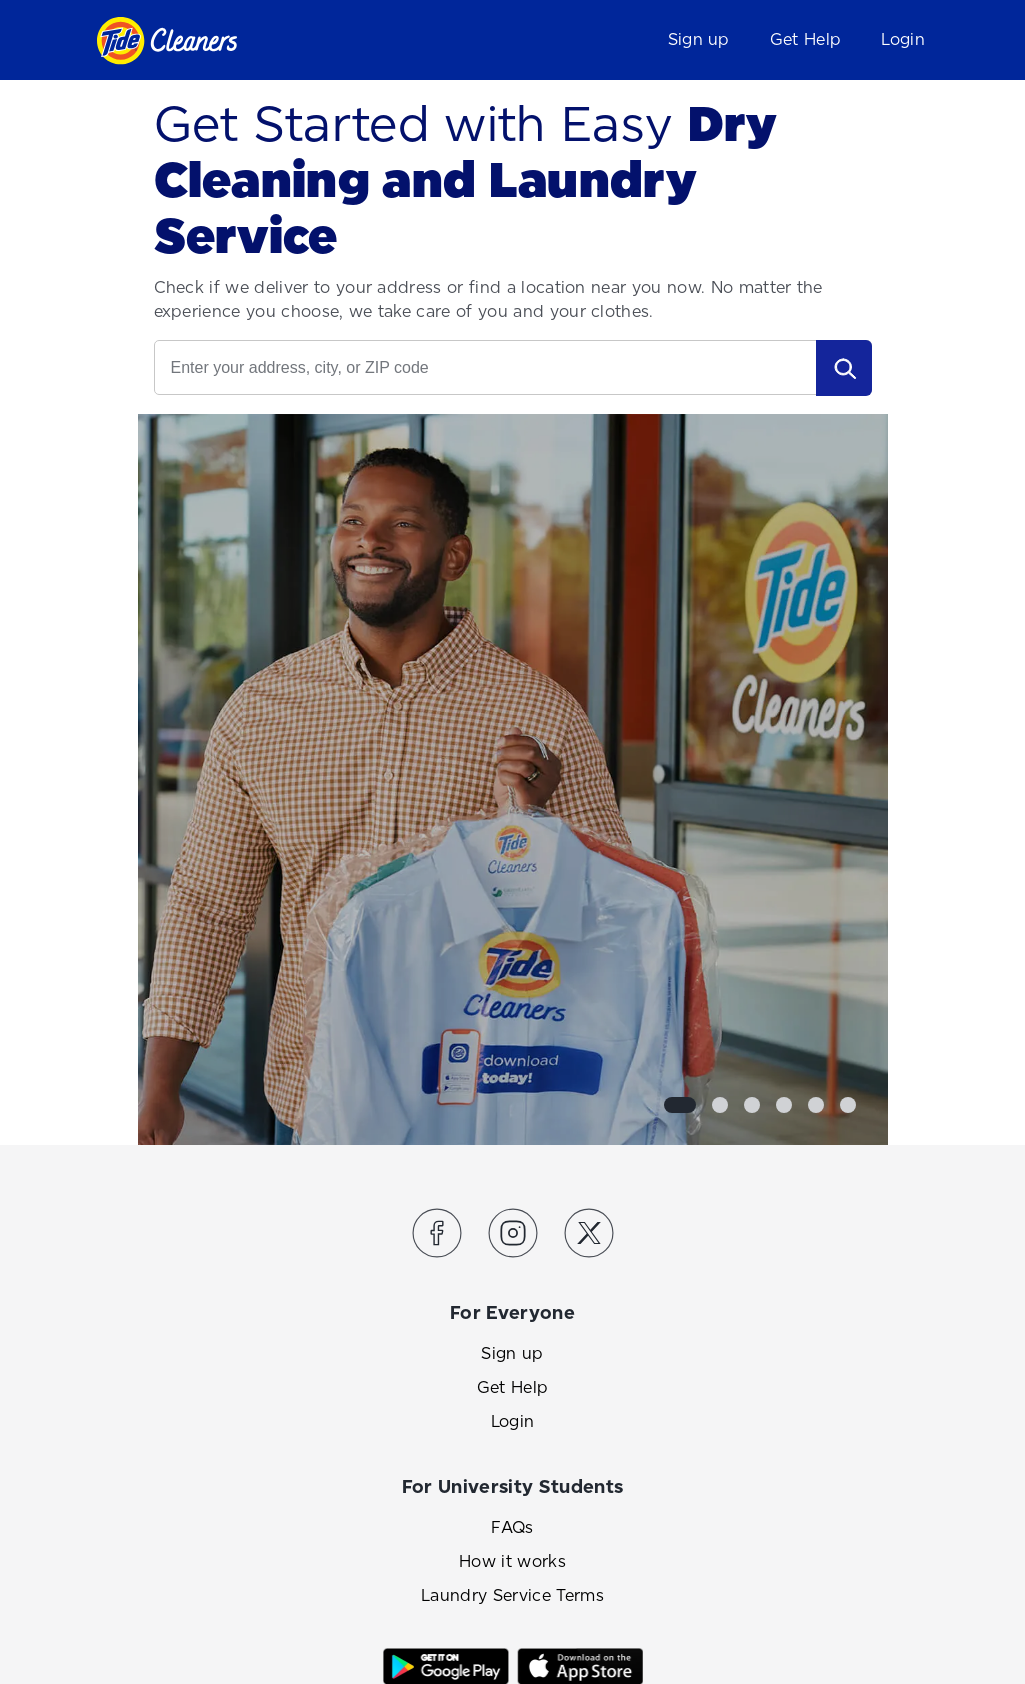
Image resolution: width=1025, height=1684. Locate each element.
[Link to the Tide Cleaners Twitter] (589, 1236)
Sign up (699, 39)
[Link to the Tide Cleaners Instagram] (513, 1236)
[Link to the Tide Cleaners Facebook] (437, 1236)
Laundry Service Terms (512, 1595)
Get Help (806, 39)
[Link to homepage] (166, 40)
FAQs (512, 1527)
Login (903, 39)
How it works (512, 1561)
